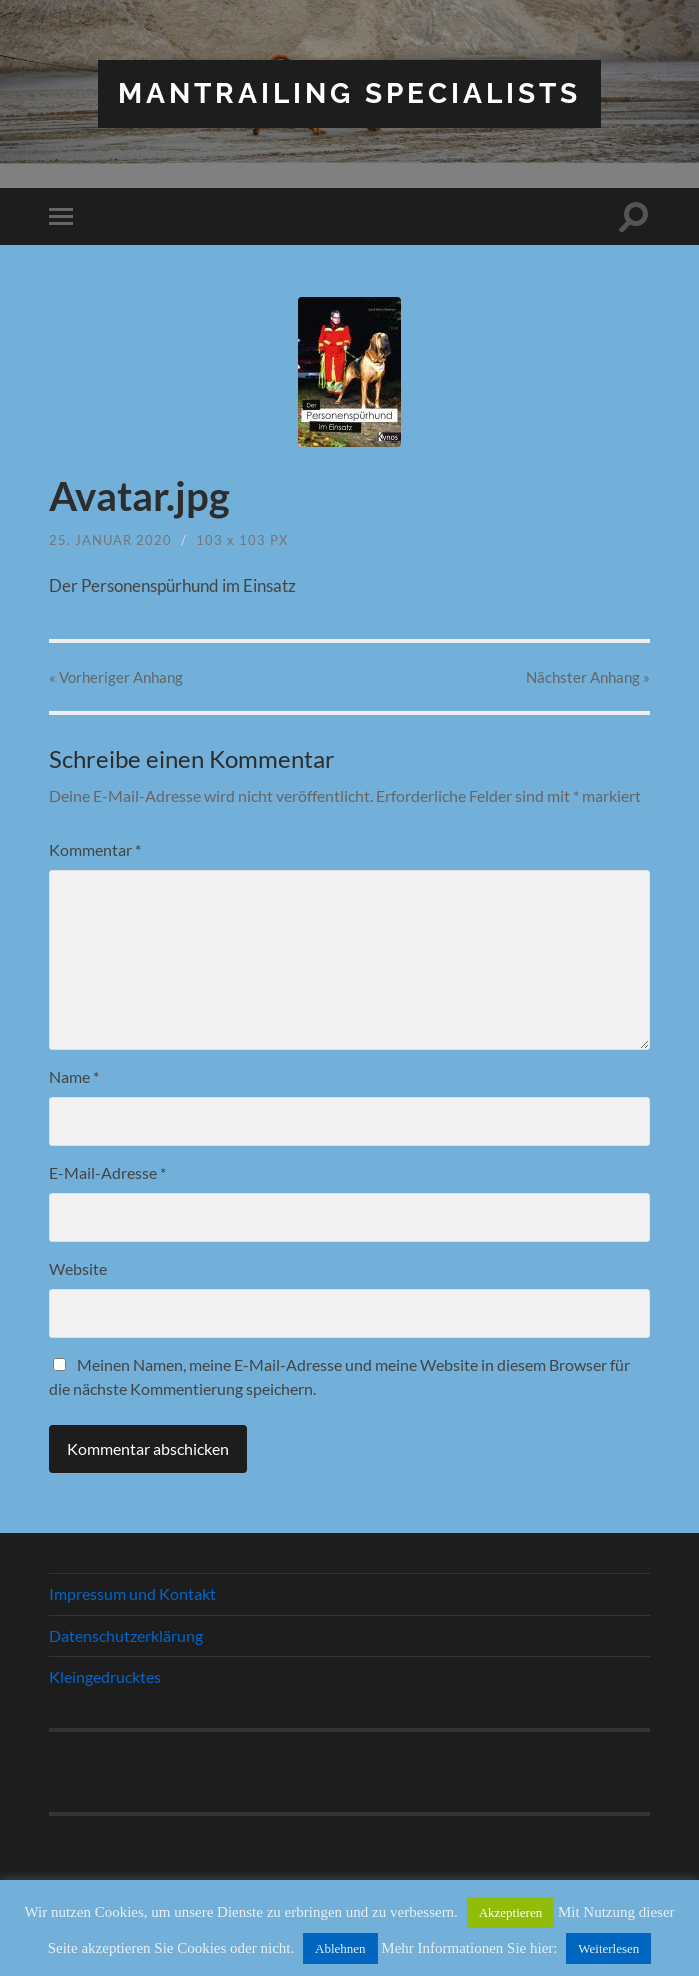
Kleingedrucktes (105, 1676)
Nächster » (588, 677)
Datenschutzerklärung (126, 1635)
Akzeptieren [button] (511, 1912)
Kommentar (95, 849)
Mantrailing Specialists (349, 93)
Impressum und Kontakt (132, 1593)
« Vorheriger (116, 677)
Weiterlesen (608, 1948)
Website (78, 1268)
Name (74, 1076)
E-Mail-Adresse (107, 1172)
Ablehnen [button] (340, 1948)
